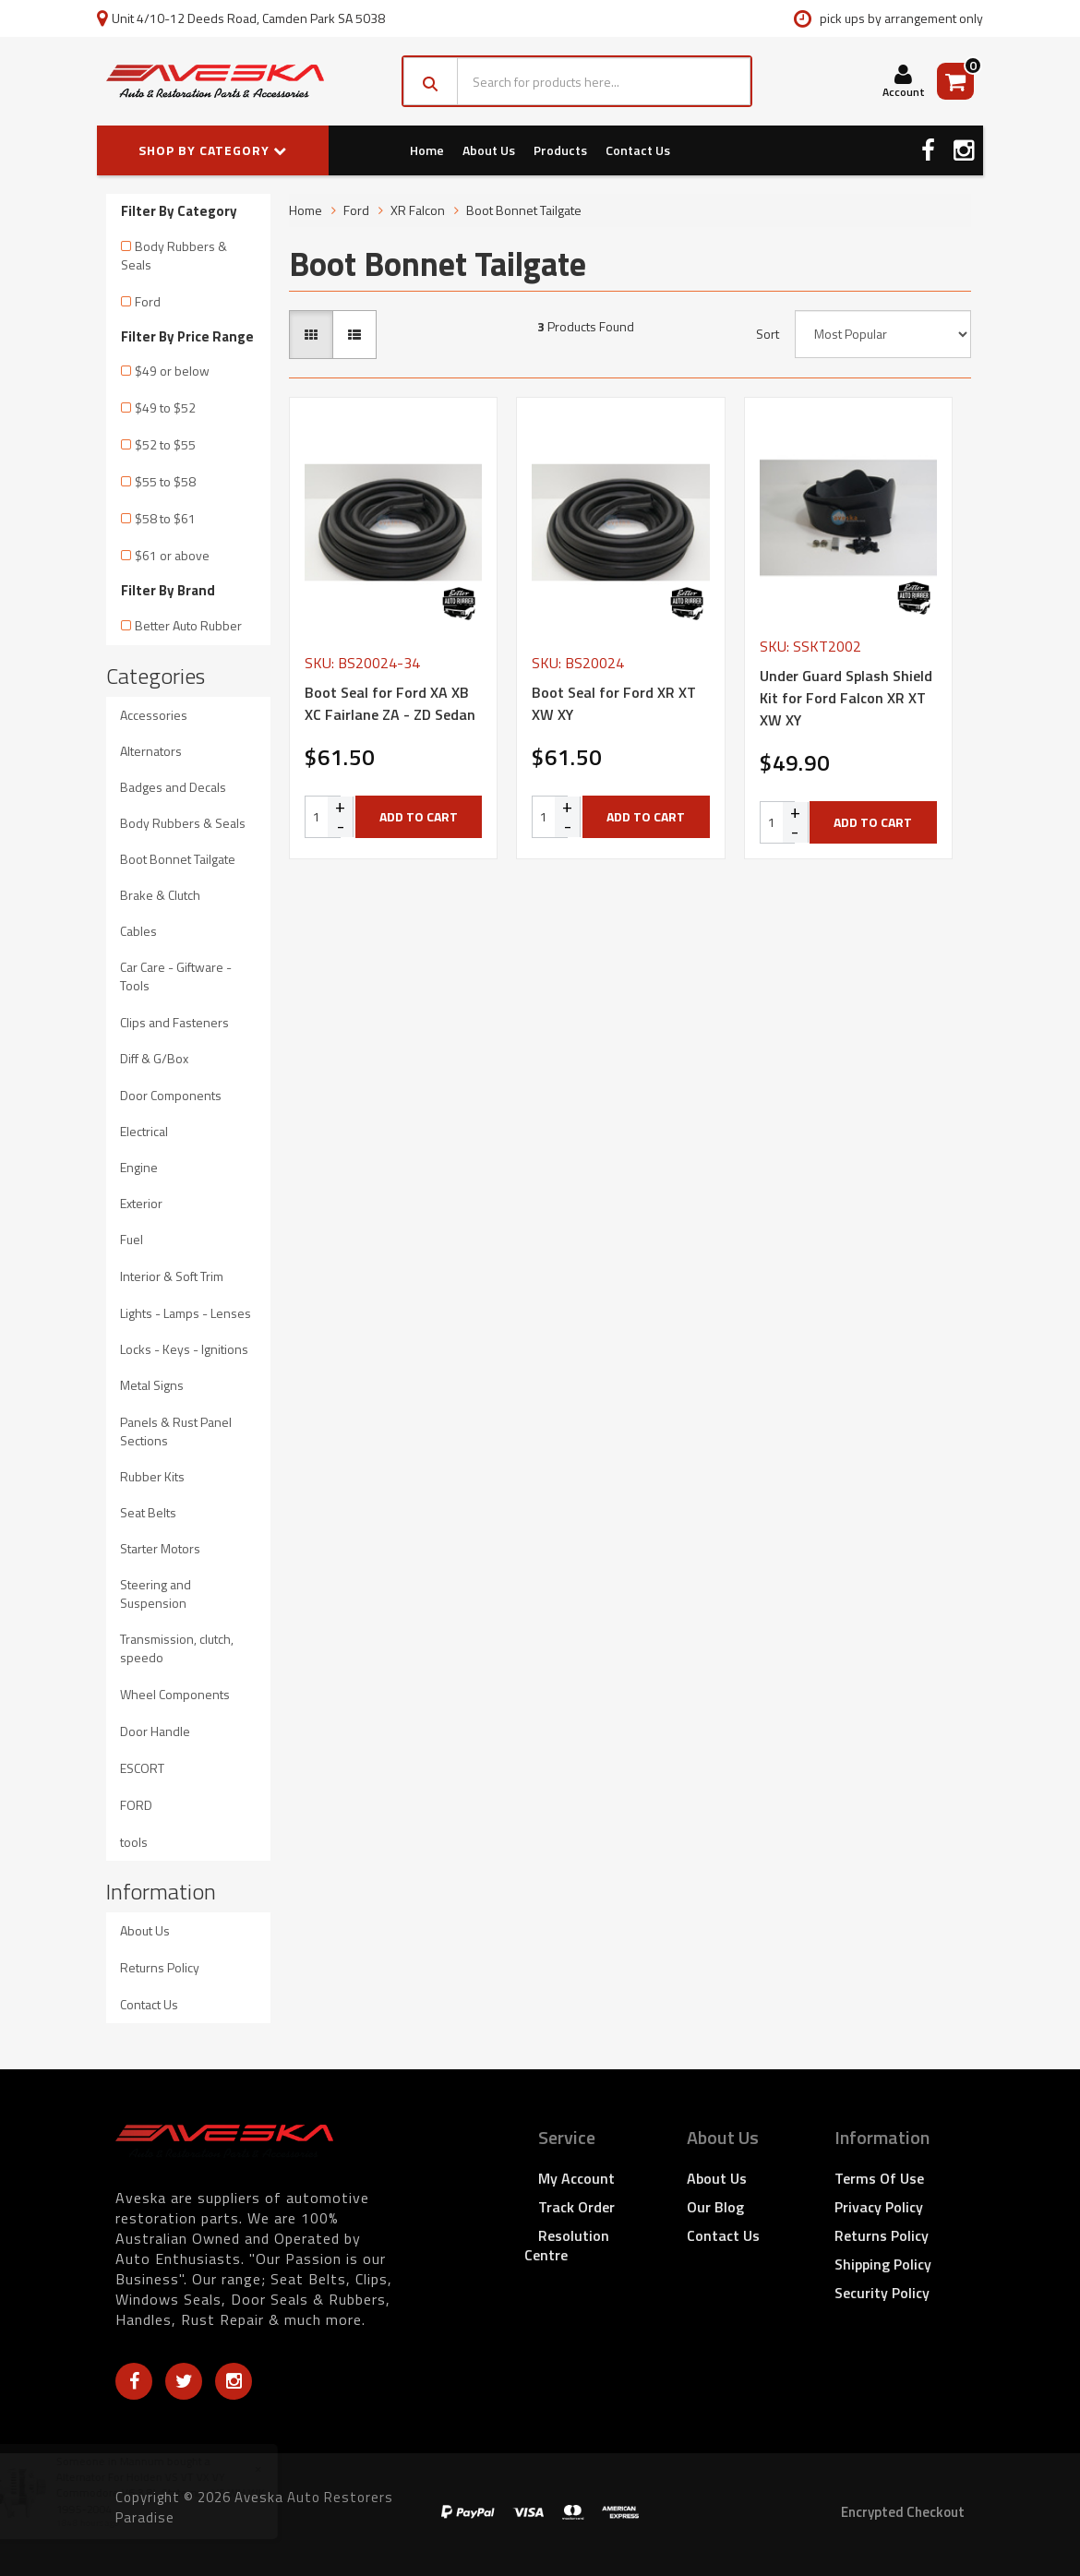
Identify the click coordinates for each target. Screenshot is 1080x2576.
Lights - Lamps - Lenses (185, 1313)
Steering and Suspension (155, 1593)
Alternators (151, 751)
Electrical (144, 1131)
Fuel (131, 1239)
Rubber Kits (152, 1476)
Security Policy (882, 2293)
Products (560, 150)
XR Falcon (417, 210)
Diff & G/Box (154, 1058)
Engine (139, 1167)
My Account (576, 2178)
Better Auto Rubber (188, 625)
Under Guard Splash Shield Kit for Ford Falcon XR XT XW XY (846, 698)
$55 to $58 (165, 481)
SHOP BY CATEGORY (212, 150)
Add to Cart (418, 816)
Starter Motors (160, 1548)
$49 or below (172, 370)
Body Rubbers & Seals (174, 255)
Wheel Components (175, 1694)
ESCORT (142, 1768)
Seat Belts (148, 1512)
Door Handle (155, 1731)
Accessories (153, 715)
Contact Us (638, 150)
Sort (767, 334)
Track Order (576, 2207)
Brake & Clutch (160, 895)
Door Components (171, 1095)
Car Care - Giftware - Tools (176, 976)
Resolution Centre (566, 2245)
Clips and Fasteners (174, 1022)
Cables (138, 931)
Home (427, 150)
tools (134, 1841)
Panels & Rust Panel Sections (176, 1431)
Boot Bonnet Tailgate (177, 859)
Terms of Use (879, 2178)
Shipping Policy (882, 2264)
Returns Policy (159, 1967)
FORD (136, 1805)
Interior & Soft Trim (171, 1276)
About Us (488, 150)
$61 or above (172, 555)
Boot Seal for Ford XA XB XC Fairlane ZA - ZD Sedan (390, 703)
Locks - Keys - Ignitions (184, 1349)
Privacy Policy (878, 2207)
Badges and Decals (173, 787)
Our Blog (715, 2207)
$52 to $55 (165, 444)
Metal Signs (152, 1385)
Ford (148, 301)
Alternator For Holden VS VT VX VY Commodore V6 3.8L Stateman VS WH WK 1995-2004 (177, 2492)
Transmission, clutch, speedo (177, 1648)
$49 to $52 (165, 407)
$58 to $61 (165, 518)
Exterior (141, 1203)
